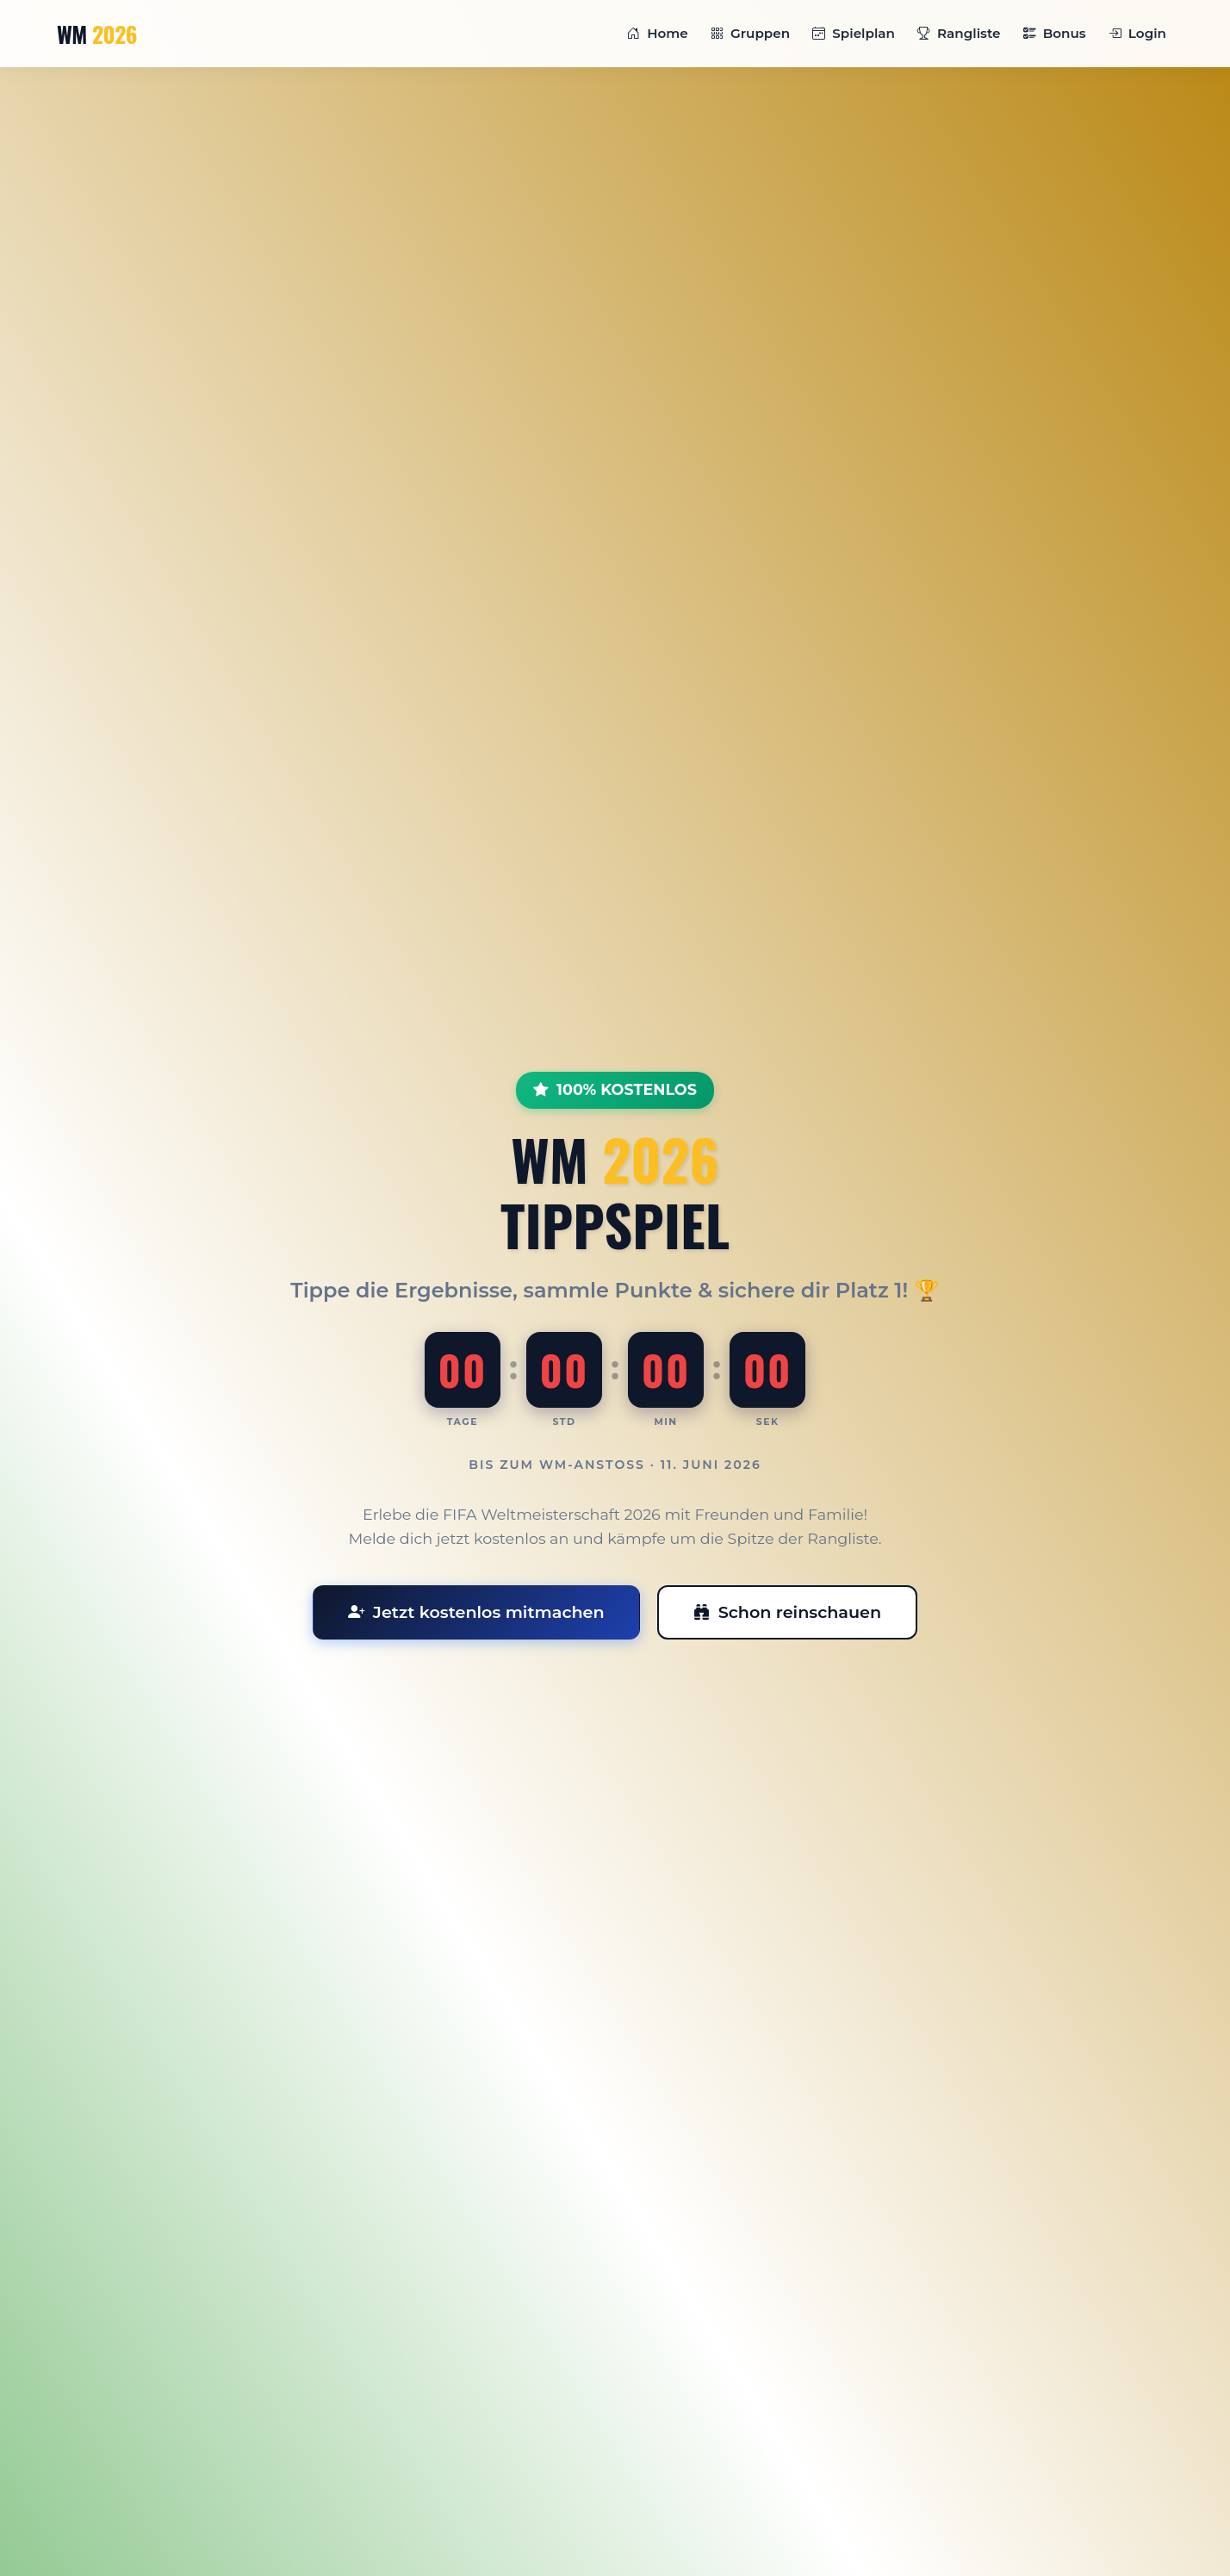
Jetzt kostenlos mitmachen (476, 1612)
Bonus (1054, 33)
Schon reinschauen (787, 1612)
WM (97, 33)
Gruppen (750, 33)
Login (1137, 33)
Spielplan (853, 33)
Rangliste (959, 33)
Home (657, 33)
